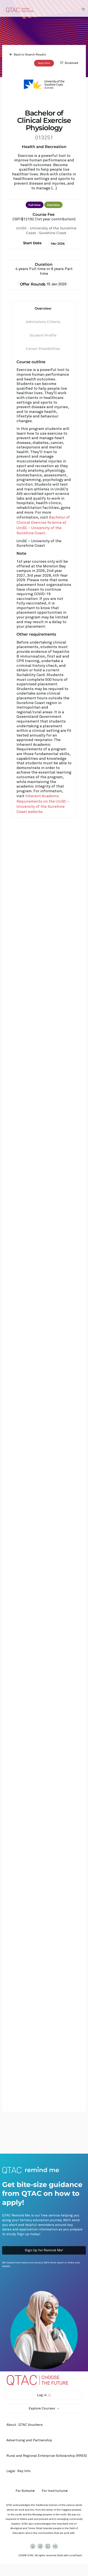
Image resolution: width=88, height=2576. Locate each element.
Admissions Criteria (43, 322)
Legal (10, 2471)
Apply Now (44, 63)
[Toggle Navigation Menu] (83, 9)
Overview (43, 308)
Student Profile (43, 335)
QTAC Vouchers (30, 2424)
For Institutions (54, 2491)
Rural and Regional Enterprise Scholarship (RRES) (46, 2455)
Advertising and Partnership (29, 2440)
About (11, 2424)
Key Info (25, 2471)
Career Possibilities (43, 349)
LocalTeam (75, 2555)
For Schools (25, 2491)
